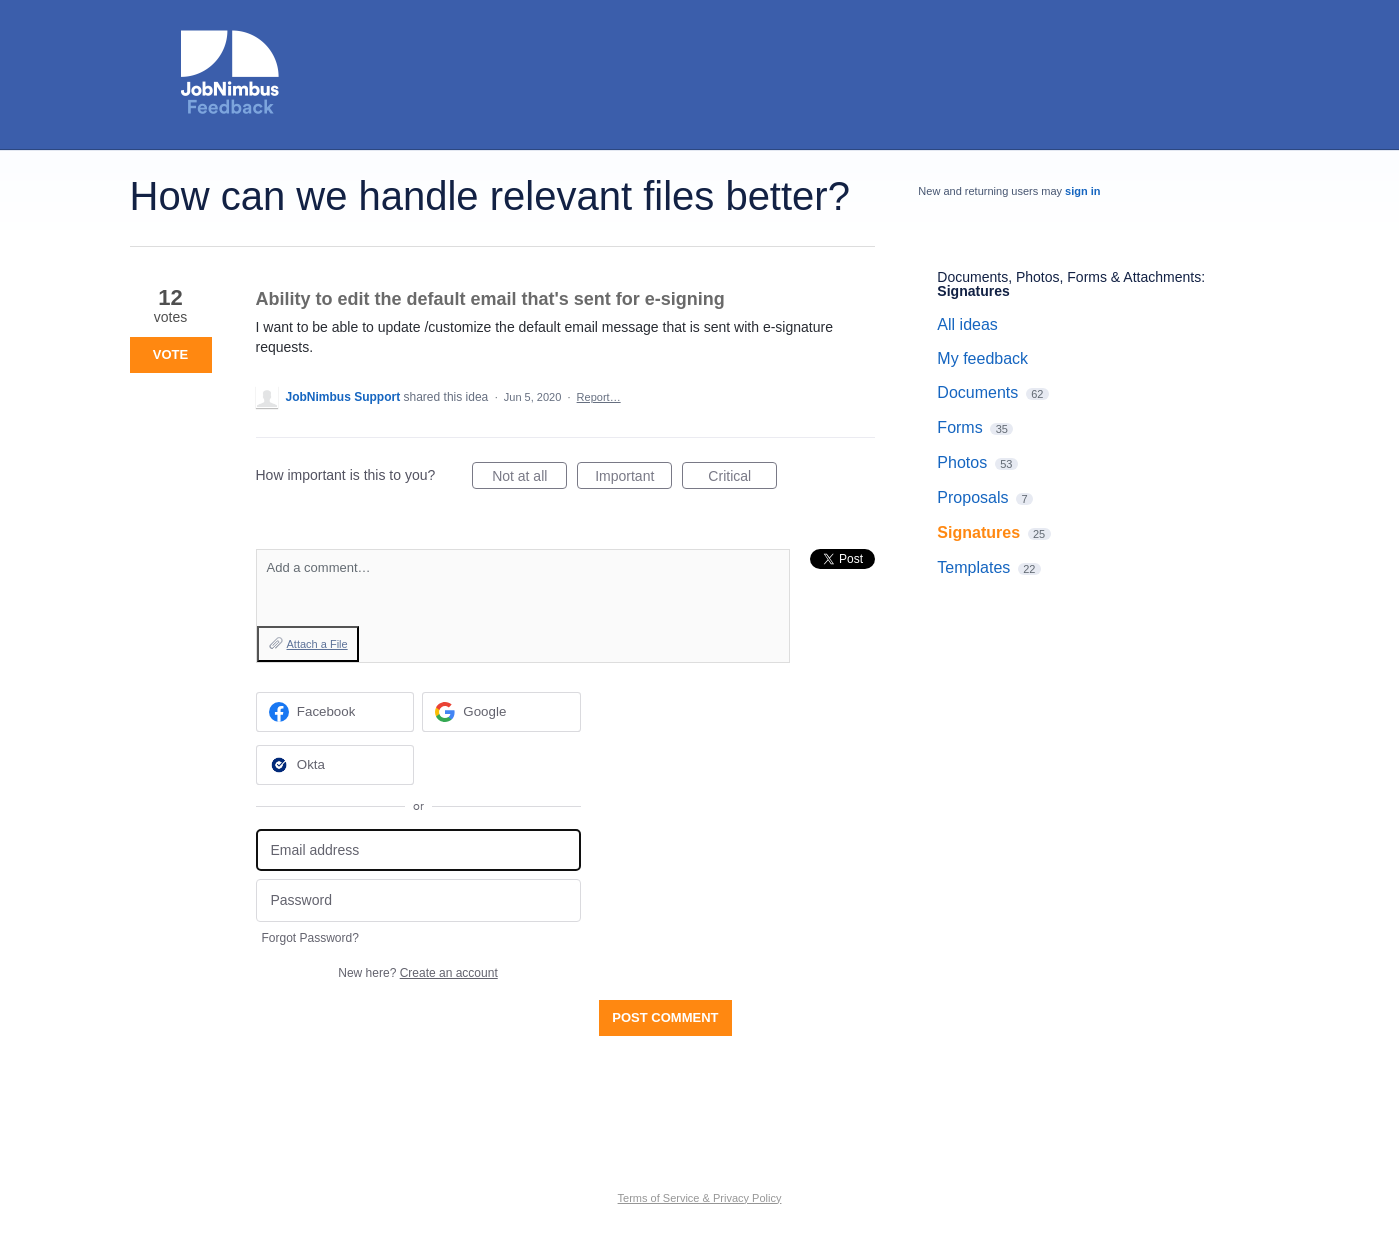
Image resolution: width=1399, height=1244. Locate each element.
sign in (1082, 191)
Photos (962, 462)
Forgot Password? (310, 938)
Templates (973, 567)
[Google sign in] (501, 712)
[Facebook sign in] (335, 712)
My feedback (982, 358)
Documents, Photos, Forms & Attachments (1069, 277)
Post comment (665, 1017)
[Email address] (418, 850)
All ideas (967, 324)
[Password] (418, 900)
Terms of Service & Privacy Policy (700, 1198)
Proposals (972, 497)
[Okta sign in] (335, 765)
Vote (170, 354)
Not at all (529, 479)
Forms (959, 427)
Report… (599, 397)
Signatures (973, 291)
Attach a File (317, 644)
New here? (417, 973)
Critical (742, 479)
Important (633, 479)
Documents (977, 392)
